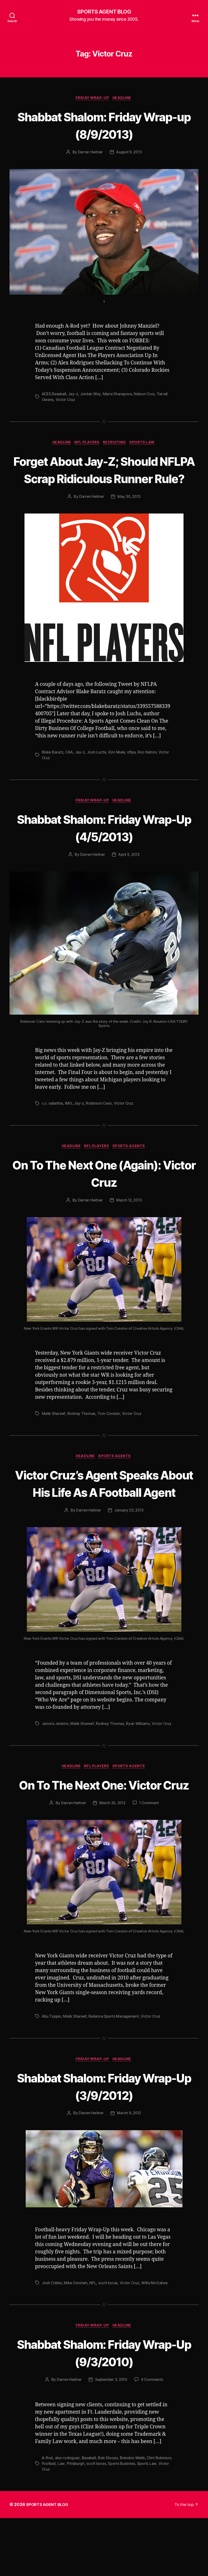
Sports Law (145, 444)
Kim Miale (118, 771)
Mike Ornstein (76, 2340)
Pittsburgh (94, 2521)
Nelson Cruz (146, 395)
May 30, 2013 (129, 515)
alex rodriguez (67, 2516)
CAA (70, 771)
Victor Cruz (66, 400)
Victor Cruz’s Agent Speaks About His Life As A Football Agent (104, 1512)
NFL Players (86, 444)
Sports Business (140, 2521)
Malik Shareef (54, 1434)
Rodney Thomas (81, 1434)
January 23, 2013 (129, 1548)
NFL (94, 2340)
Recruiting (116, 444)
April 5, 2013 (129, 874)
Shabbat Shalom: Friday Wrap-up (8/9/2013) (104, 125)
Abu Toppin (52, 2073)
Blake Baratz (53, 771)
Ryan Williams (139, 1762)
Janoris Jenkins (55, 1762)
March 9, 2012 (129, 2170)
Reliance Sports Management (115, 2073)
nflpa (133, 771)
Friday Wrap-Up (92, 99)
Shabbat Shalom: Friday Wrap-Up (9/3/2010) (104, 2410)
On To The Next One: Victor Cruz (104, 1832)
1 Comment (150, 1859)
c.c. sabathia (52, 1123)
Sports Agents (131, 1166)
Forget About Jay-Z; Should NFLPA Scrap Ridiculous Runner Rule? (104, 479)
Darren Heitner (89, 153)
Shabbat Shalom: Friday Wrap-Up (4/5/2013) (104, 847)
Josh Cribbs (52, 2340)
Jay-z (74, 395)
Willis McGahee (156, 2340)
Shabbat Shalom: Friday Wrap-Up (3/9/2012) (104, 2143)
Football (67, 2521)
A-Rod (47, 2516)
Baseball (89, 2516)
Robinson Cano (99, 1123)
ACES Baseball (55, 395)
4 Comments (153, 2437)
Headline (123, 99)
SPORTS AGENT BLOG (104, 12)
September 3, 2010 (111, 2437)
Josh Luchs (98, 771)
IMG (68, 1123)
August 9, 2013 (129, 153)
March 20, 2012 (112, 1859)
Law (79, 2521)
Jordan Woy (92, 395)
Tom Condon (109, 1434)
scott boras (109, 2340)
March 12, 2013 (129, 1220)
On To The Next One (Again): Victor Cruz (104, 1193)
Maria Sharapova (118, 395)
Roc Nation (148, 771)
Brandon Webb (135, 2516)
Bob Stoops (109, 2516)
